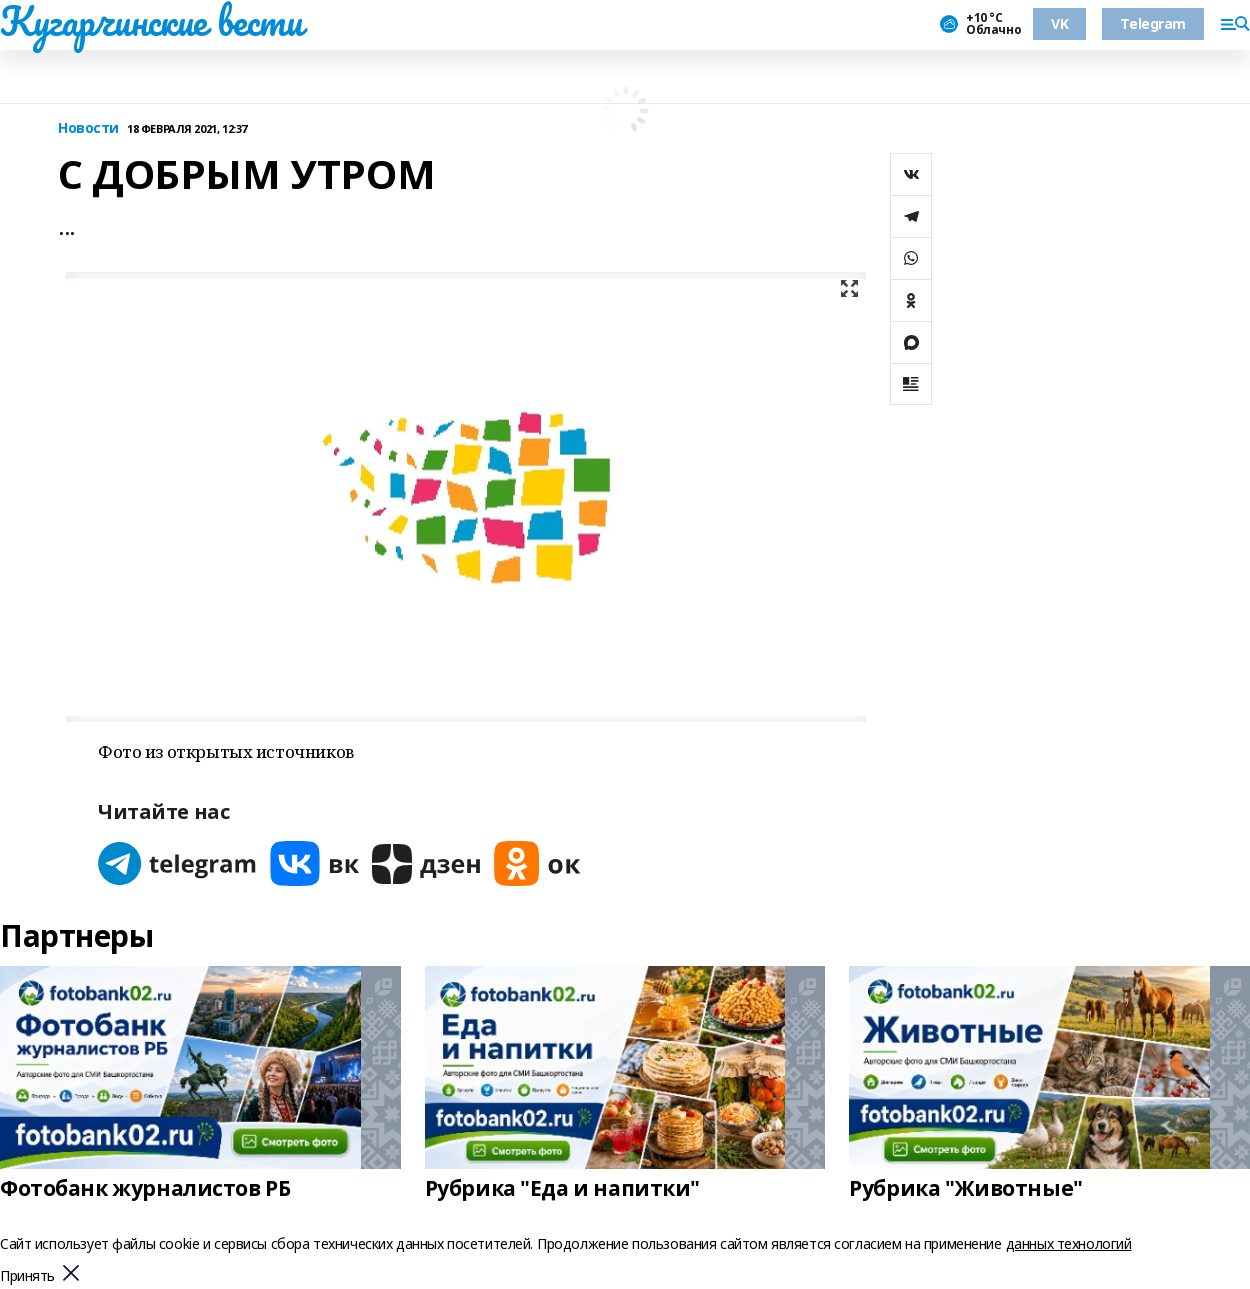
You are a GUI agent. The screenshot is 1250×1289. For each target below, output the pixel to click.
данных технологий (1069, 1243)
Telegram (1153, 23)
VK (1059, 23)
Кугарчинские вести (151, 21)
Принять (27, 1276)
